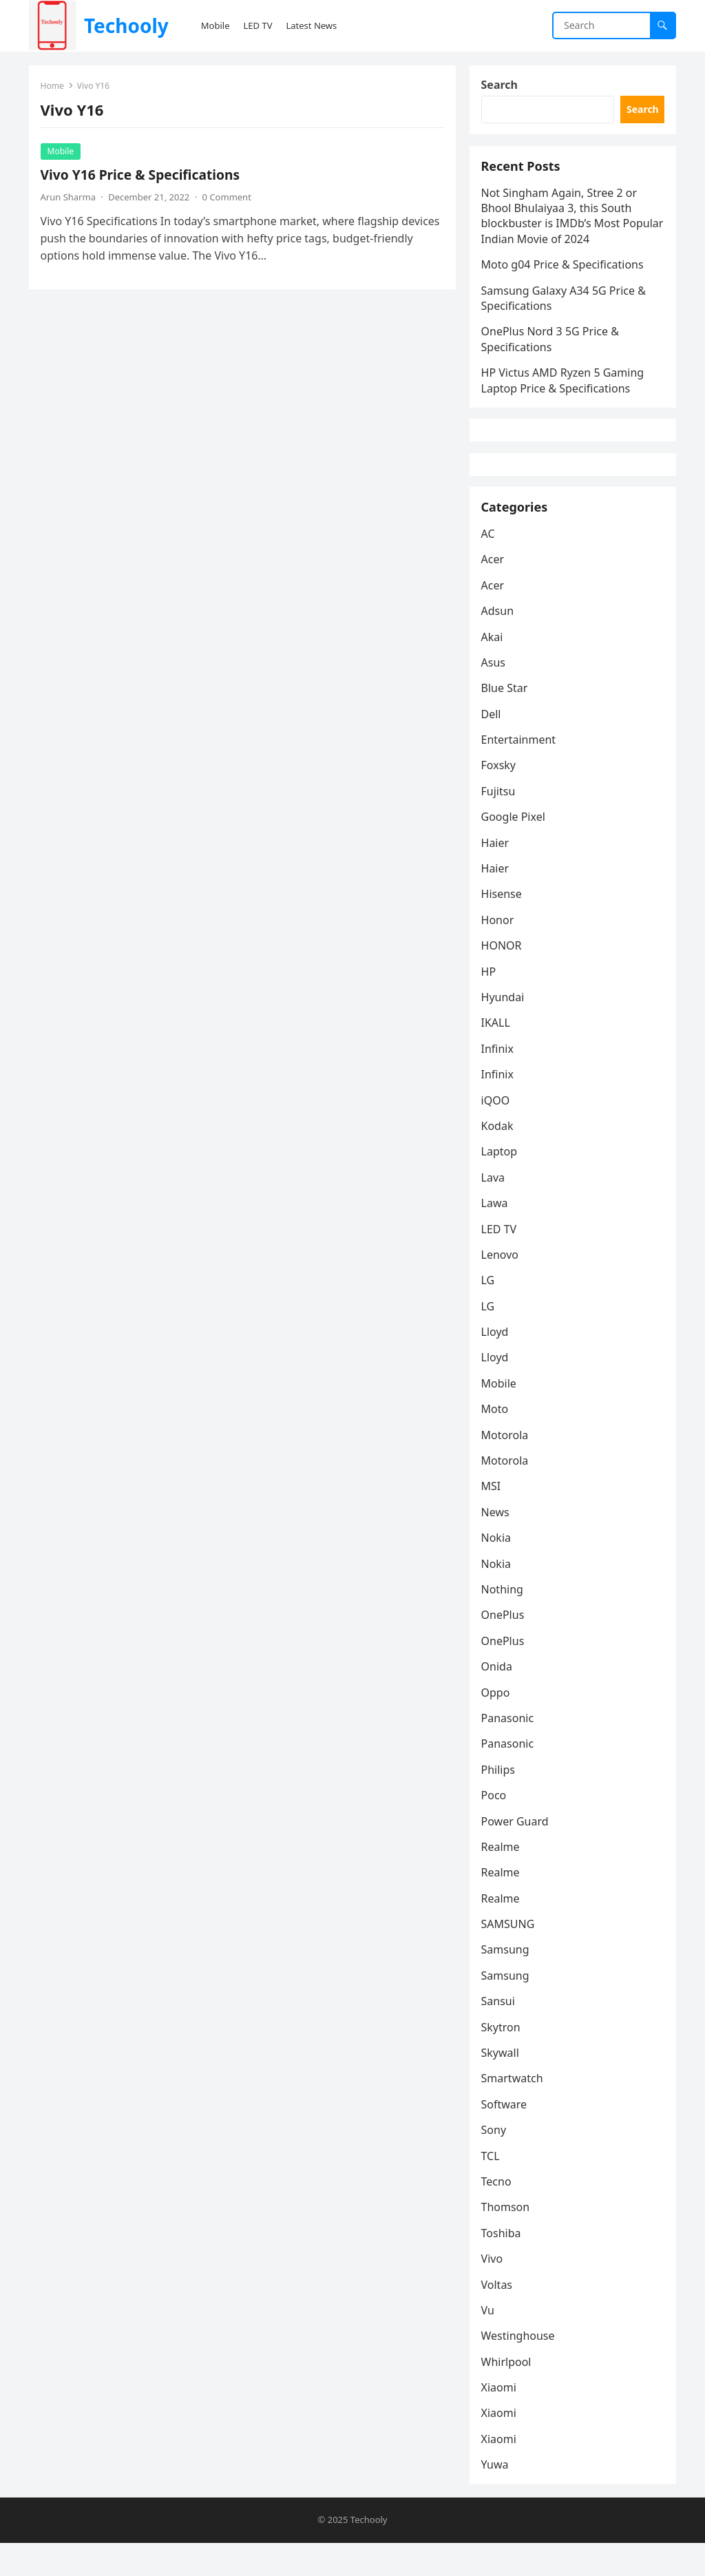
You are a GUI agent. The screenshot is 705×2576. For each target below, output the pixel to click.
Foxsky (500, 796)
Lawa (496, 1234)
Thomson (507, 2237)
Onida (498, 1697)
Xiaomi (500, 2418)
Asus (495, 693)
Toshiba (503, 2264)
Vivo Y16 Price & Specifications (142, 176)
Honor (499, 951)
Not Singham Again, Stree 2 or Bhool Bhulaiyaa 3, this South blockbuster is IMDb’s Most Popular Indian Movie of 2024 (561, 225)
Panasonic (509, 1749)
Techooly (126, 25)
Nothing (504, 1620)
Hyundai (505, 1028)
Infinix (499, 1079)
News (497, 1543)
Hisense (503, 925)
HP (490, 1002)
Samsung (507, 1981)
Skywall (502, 2083)
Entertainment (520, 770)
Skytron (503, 2058)
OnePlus (505, 1645)
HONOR (503, 976)
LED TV (501, 1260)
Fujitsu (500, 822)
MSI (493, 1517)
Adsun (499, 641)
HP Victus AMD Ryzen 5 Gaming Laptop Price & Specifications (564, 390)
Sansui (500, 2032)
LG (490, 1311)
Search (501, 86)
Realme (502, 1877)
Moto (497, 1439)
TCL (492, 2187)
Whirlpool (508, 2392)
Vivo (494, 2289)
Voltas (499, 2315)
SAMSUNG (510, 1954)
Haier (497, 873)
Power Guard (517, 1852)
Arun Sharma (70, 199)
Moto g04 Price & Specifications (564, 274)
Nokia (498, 1568)
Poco (496, 1826)
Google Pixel (515, 847)
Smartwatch (514, 2109)
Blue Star (506, 718)
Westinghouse (520, 2366)
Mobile (63, 153)
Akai (494, 668)
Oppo (497, 1723)
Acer (495, 590)
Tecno (498, 2212)
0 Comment (228, 199)
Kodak (499, 1156)
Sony (496, 2160)
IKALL (497, 1053)
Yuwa (497, 2495)
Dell (493, 745)
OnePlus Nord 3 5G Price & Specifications (552, 348)
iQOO (497, 1131)
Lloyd (497, 1362)
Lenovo (501, 1285)
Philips (500, 1800)
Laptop (501, 1182)
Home (54, 88)
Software (506, 2135)
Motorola (507, 1466)
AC (490, 564)
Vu (489, 2341)
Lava (495, 1208)
